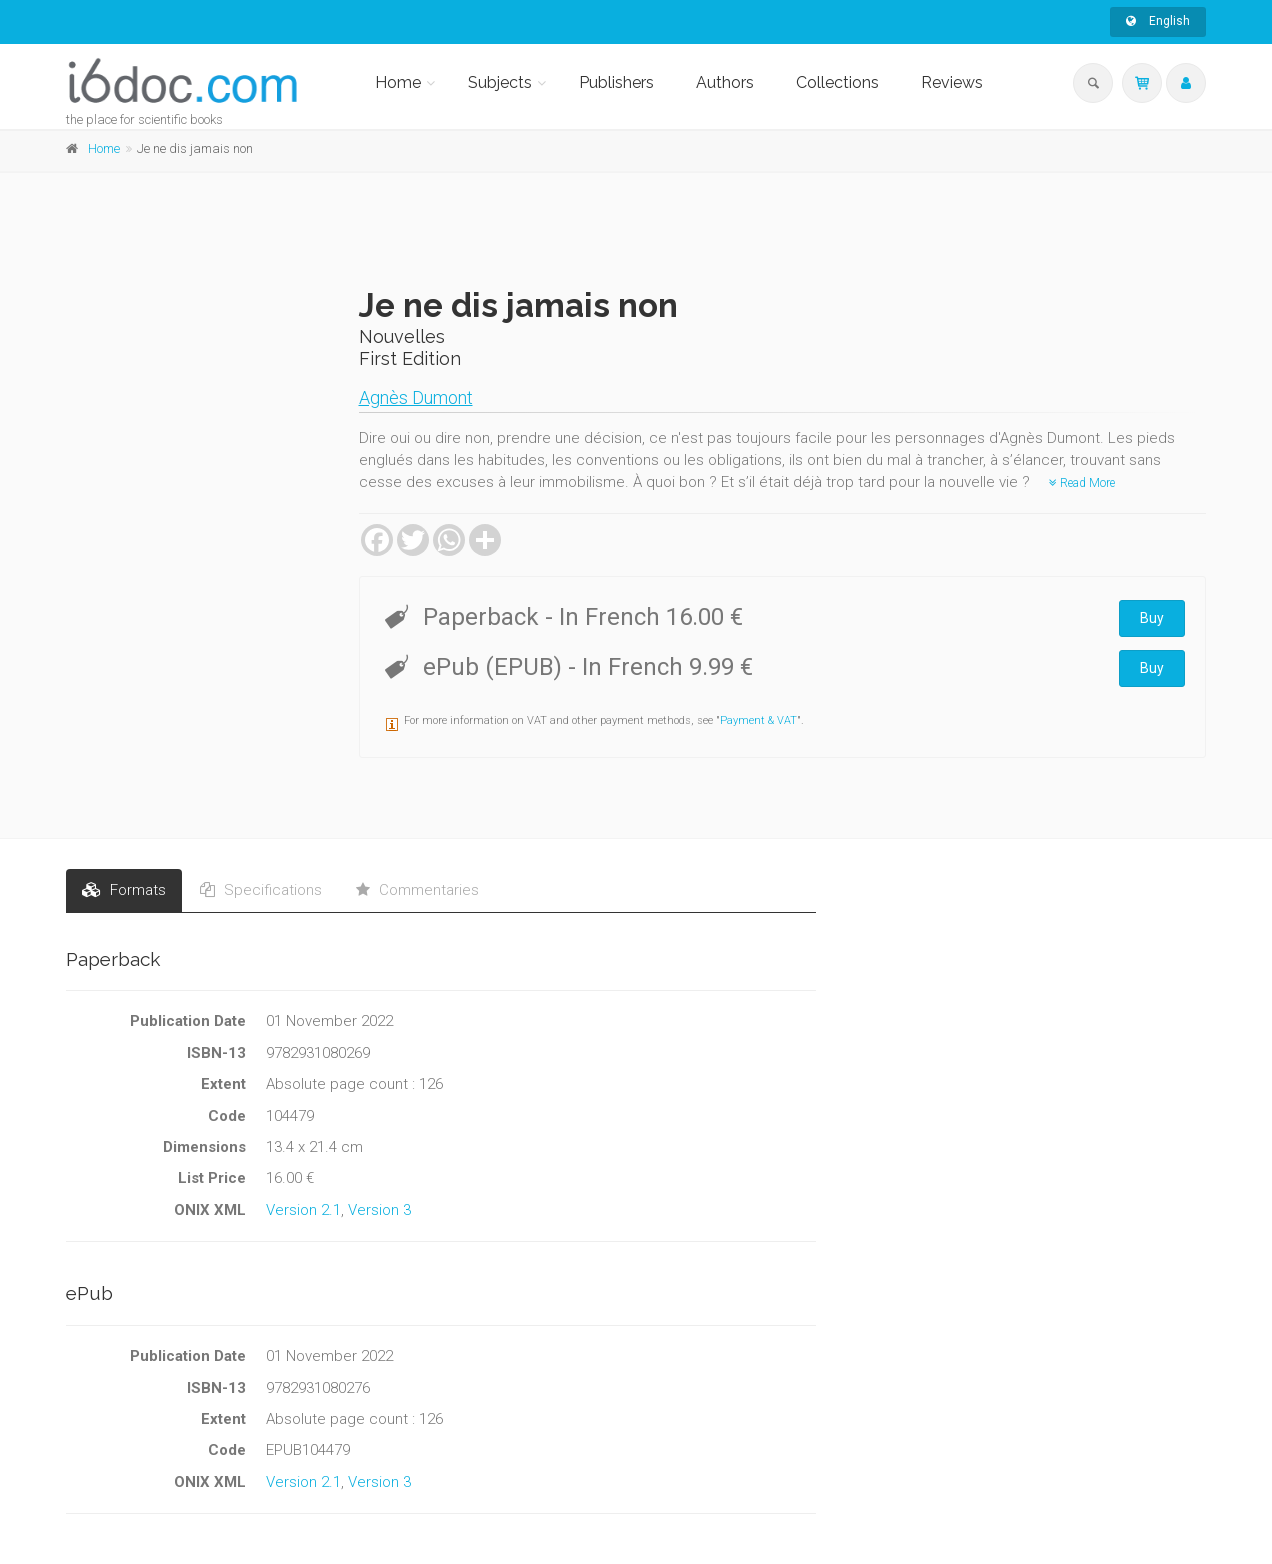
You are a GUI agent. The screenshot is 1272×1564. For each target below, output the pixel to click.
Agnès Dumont (416, 397)
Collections (837, 82)
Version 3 (379, 1210)
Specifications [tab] (261, 890)
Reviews (952, 82)
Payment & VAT (758, 720)
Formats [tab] (124, 890)
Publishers (616, 82)
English (1158, 21)
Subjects (500, 82)
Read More (1082, 483)
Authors (725, 82)
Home (398, 82)
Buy (1152, 618)
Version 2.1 (303, 1210)
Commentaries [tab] (417, 890)
